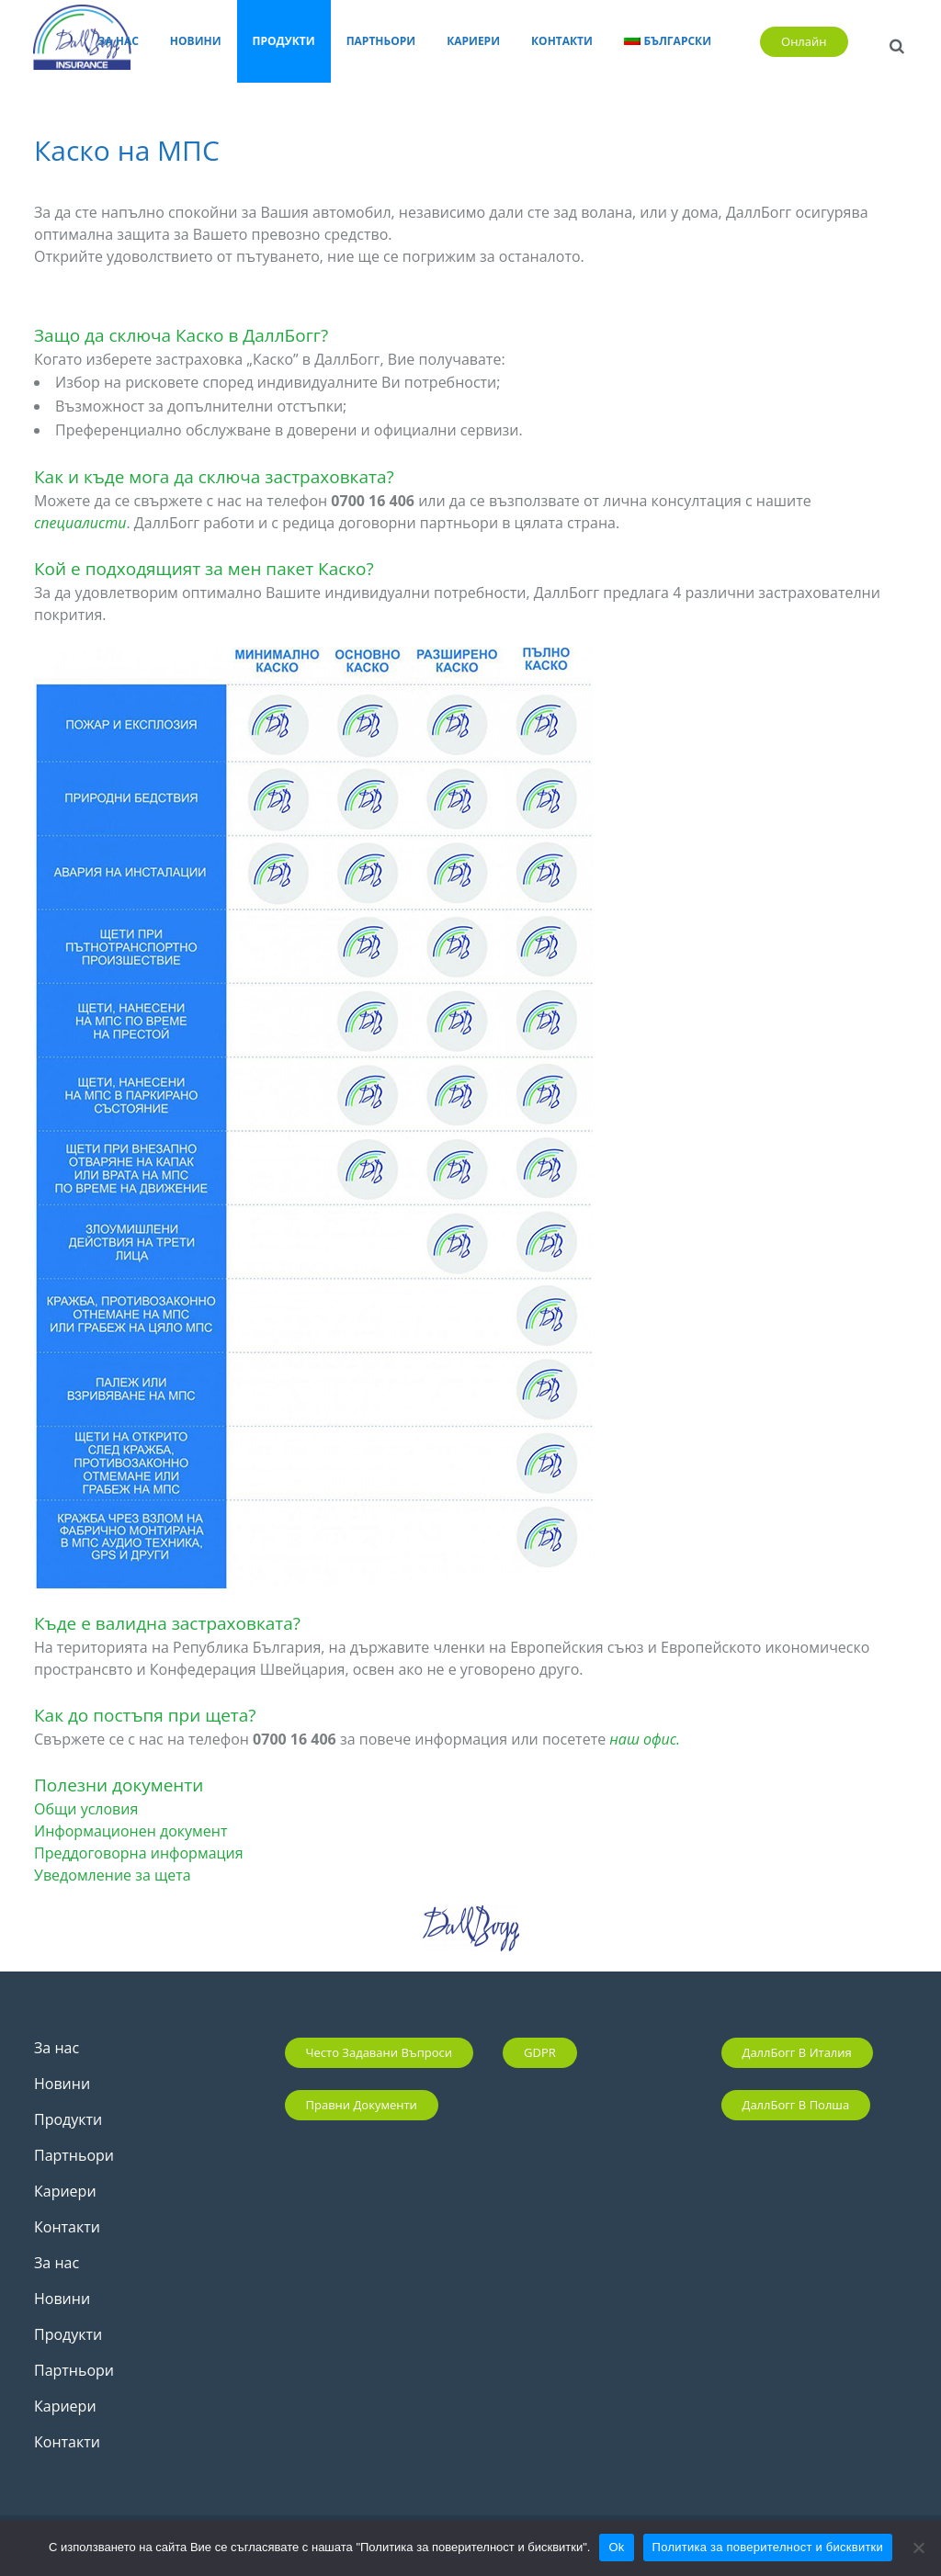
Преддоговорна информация (139, 1853)
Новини (62, 2083)
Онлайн (797, 41)
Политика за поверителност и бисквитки (767, 2547)
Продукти (68, 2119)
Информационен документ (130, 1831)
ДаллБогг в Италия (797, 2052)
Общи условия (86, 1809)
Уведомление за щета (112, 1875)
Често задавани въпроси (379, 2052)
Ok (616, 2547)
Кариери (65, 2191)
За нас (56, 2048)
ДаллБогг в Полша (796, 2104)
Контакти (67, 2227)
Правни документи (361, 2104)
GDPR (540, 2052)
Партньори (74, 2155)
